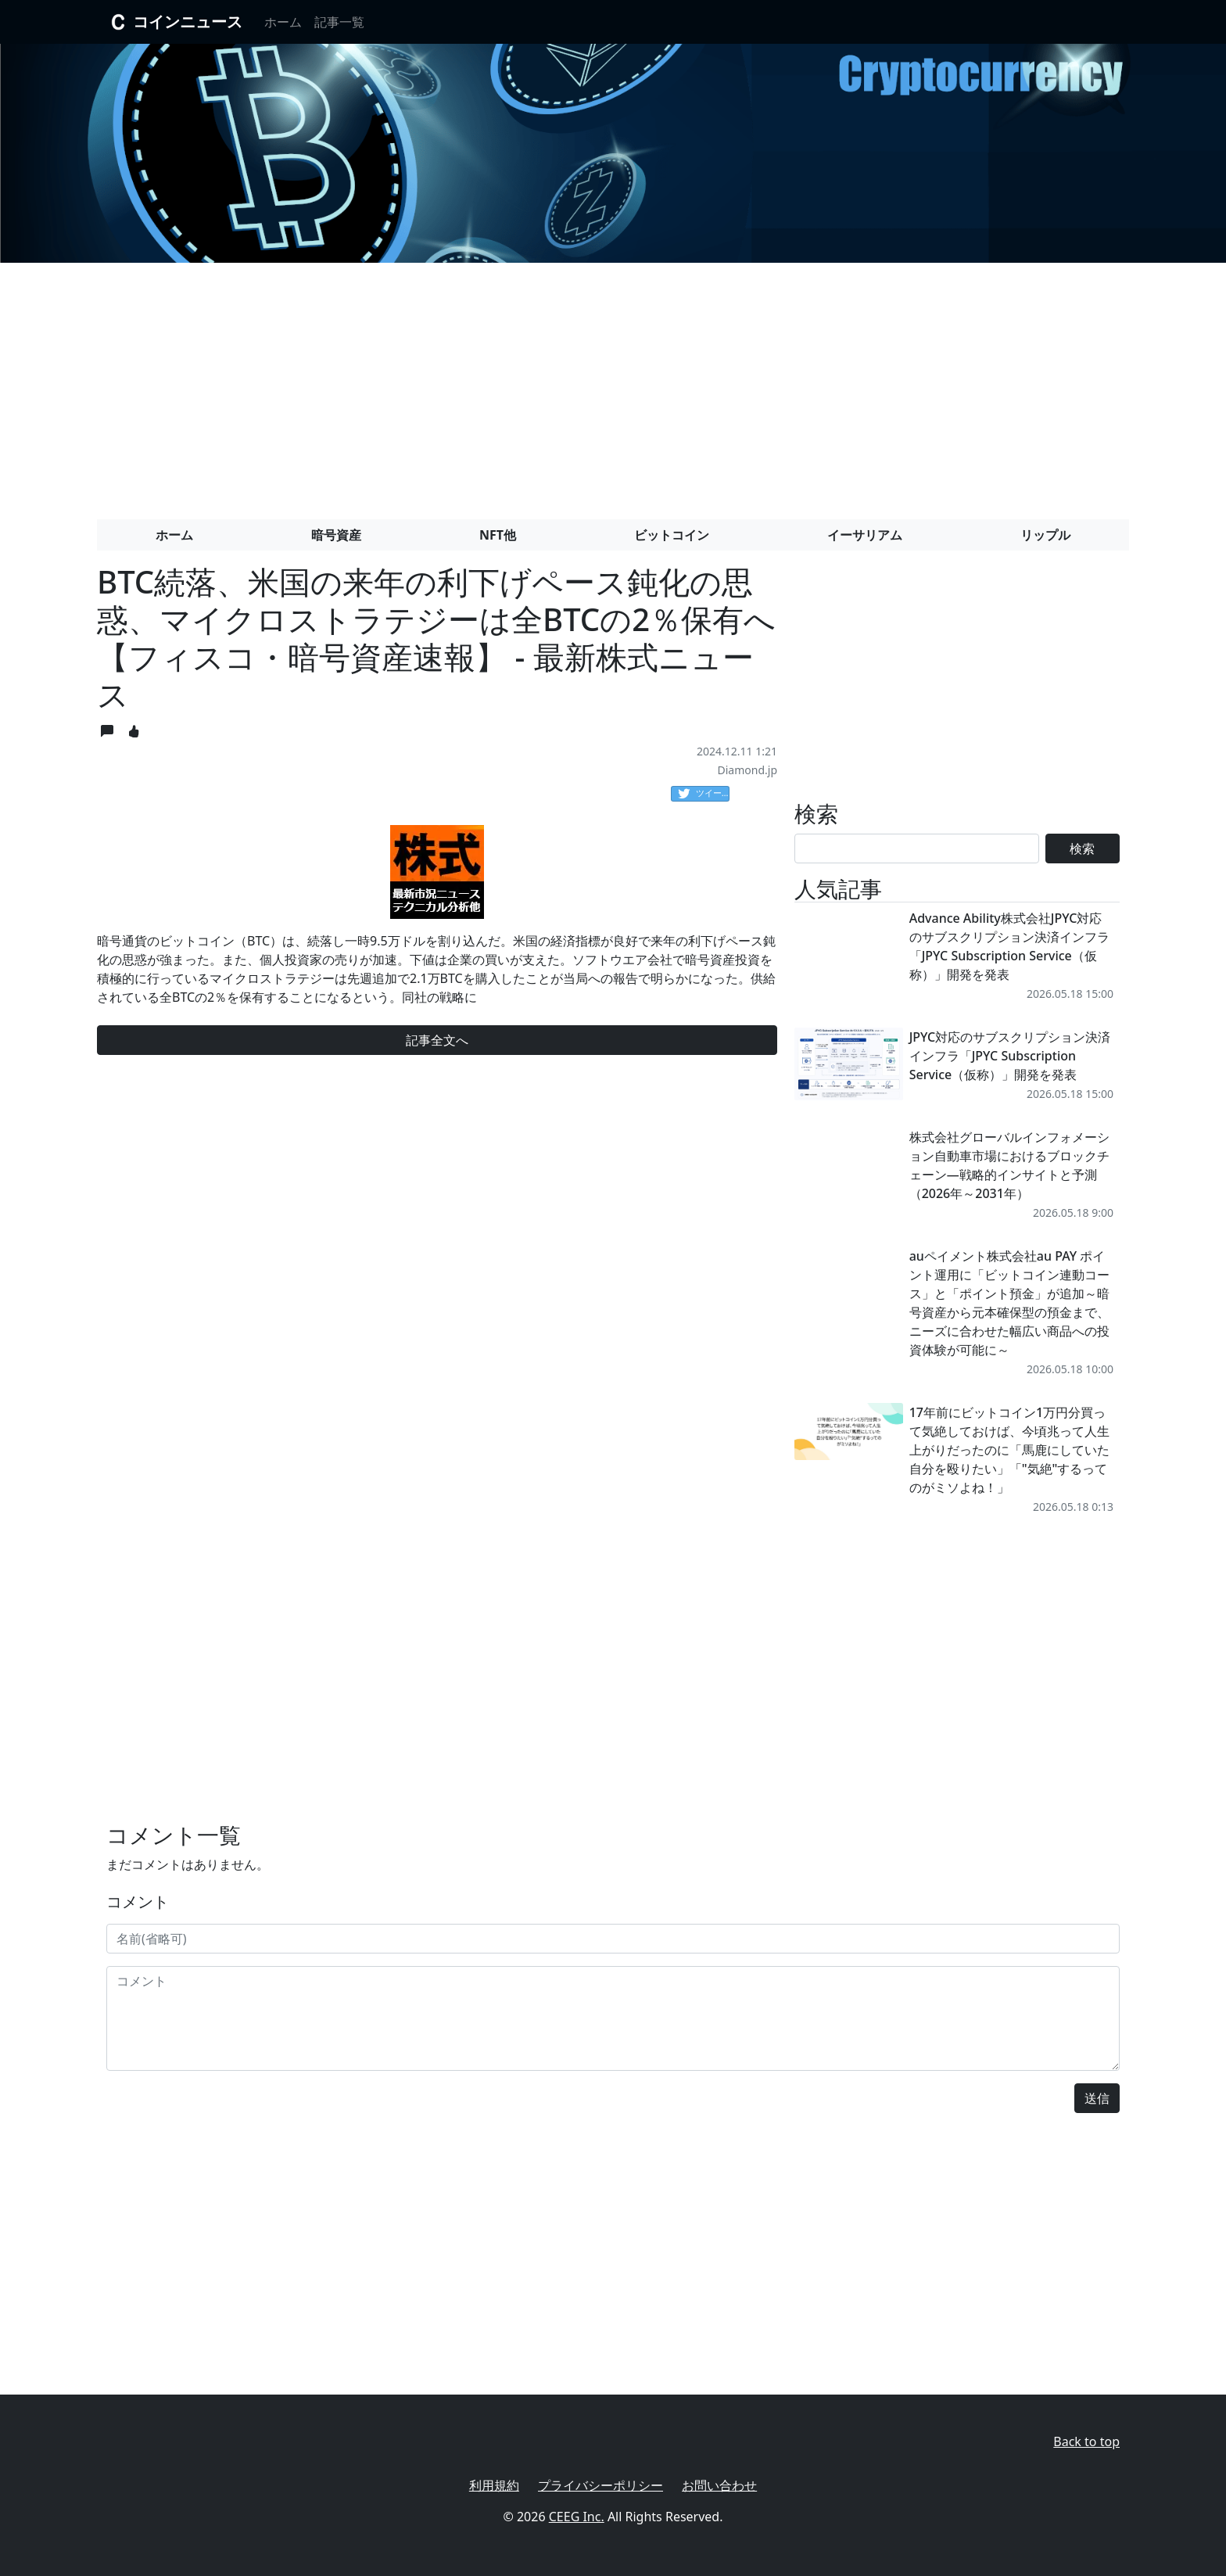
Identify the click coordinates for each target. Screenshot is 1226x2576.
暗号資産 (336, 535)
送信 (1096, 2098)
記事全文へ (437, 1040)
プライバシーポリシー (600, 2485)
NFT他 (497, 535)
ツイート (704, 794)
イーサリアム (864, 535)
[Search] (916, 848)
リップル (1045, 535)
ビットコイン (671, 535)
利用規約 (494, 2485)
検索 (1082, 848)
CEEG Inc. (576, 2516)
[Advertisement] (613, 384)
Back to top (1086, 2441)
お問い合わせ (719, 2485)
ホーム (283, 21)
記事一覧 (339, 21)
